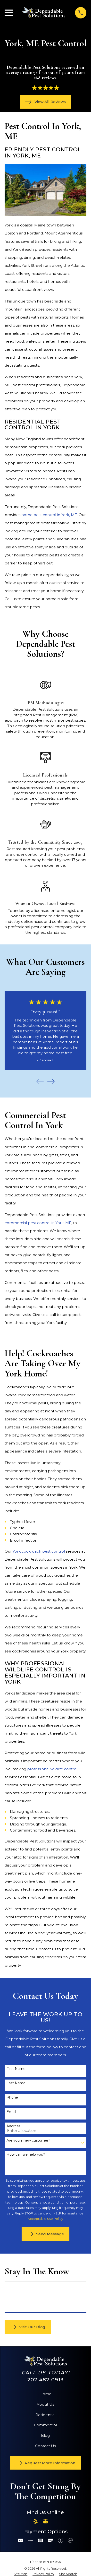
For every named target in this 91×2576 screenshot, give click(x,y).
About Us (45, 2404)
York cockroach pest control (39, 1551)
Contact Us (45, 2446)
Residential (45, 2414)
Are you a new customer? (28, 2140)
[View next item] (51, 1081)
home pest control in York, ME (49, 514)
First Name (16, 2069)
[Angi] (55, 2521)
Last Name (16, 2083)
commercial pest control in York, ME (38, 1222)
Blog (45, 2435)
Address (13, 2126)
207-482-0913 (45, 2380)
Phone (12, 2097)
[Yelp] (35, 2521)
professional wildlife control (52, 1769)
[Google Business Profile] (45, 2521)
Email (11, 2112)
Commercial (45, 2425)
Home (45, 2394)
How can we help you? (26, 2154)
